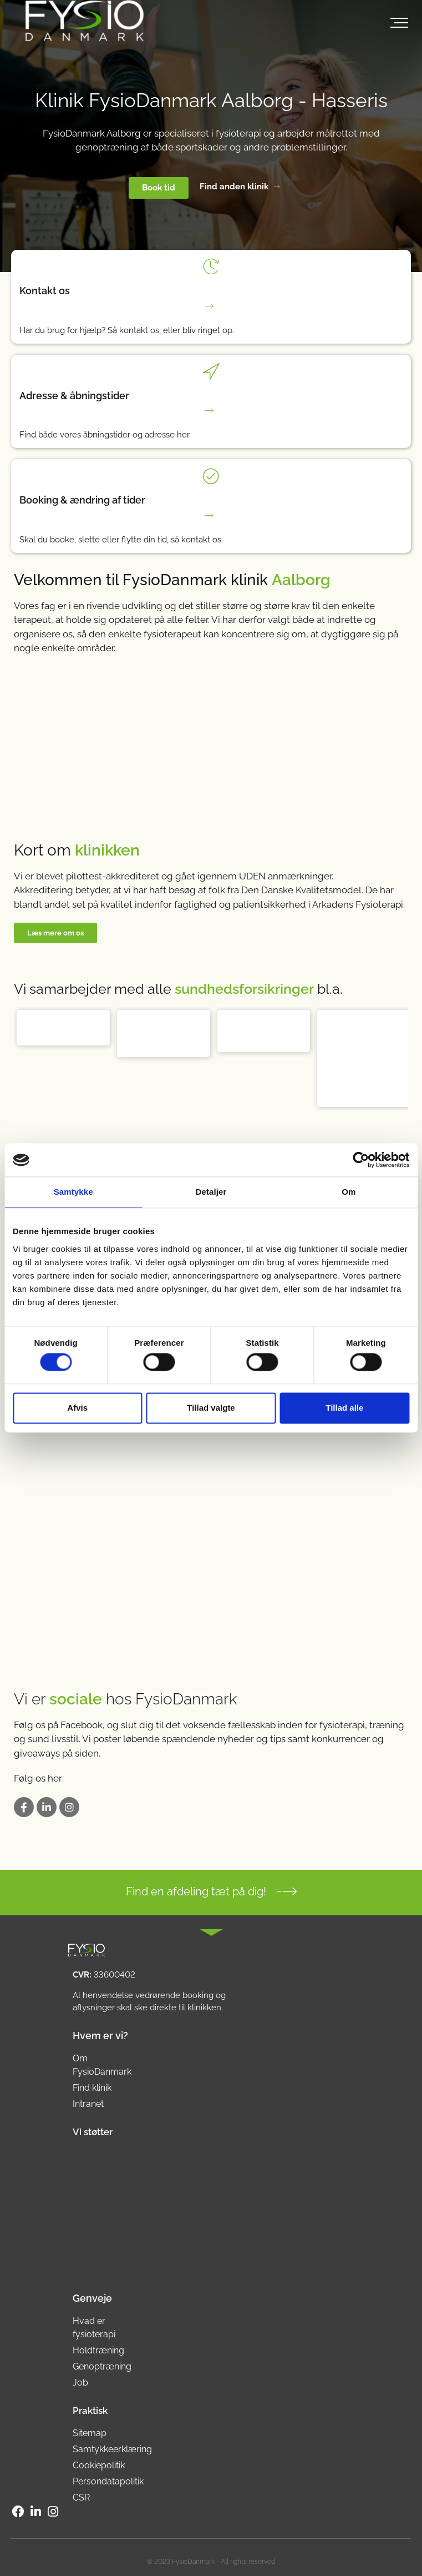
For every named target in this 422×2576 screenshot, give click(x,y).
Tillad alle (344, 1407)
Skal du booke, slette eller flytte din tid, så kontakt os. (121, 540)
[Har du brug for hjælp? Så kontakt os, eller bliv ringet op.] (211, 306)
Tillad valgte (211, 1407)
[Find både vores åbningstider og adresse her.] (211, 410)
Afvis (77, 1407)
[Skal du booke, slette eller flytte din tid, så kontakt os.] (211, 515)
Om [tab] (348, 1191)
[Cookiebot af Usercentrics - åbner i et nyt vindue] (360, 1159)
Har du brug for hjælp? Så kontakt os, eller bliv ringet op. (126, 330)
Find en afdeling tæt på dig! (196, 1891)
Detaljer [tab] (211, 1191)
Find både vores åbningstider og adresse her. (105, 435)
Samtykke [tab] (73, 1191)
